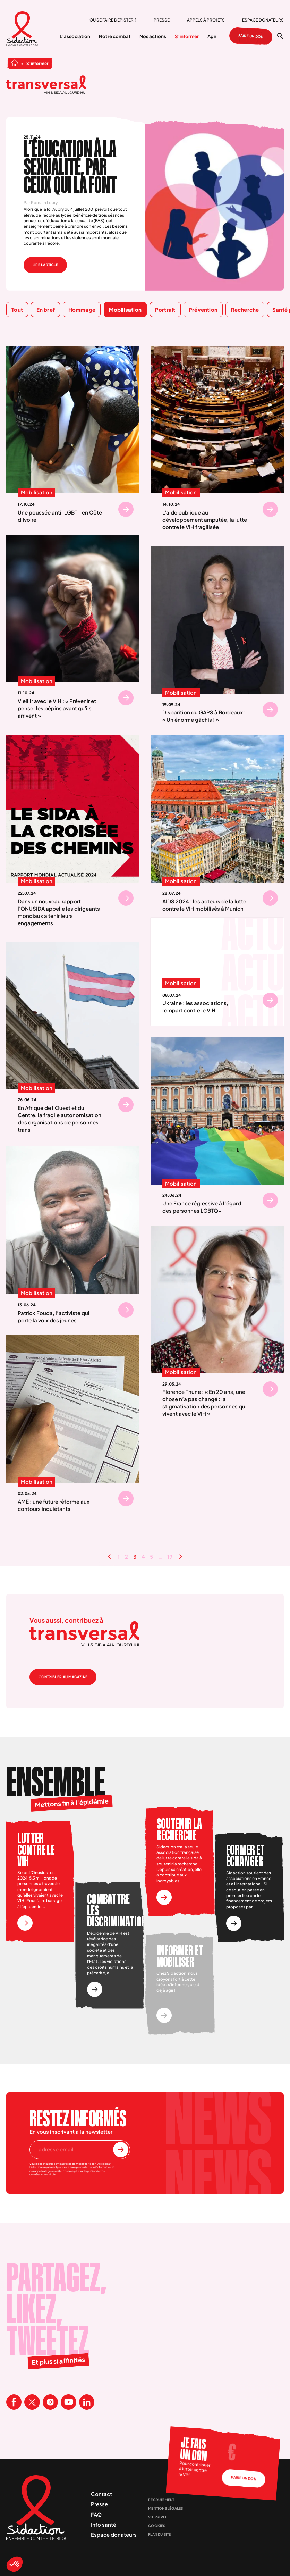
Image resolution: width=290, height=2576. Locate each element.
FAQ (96, 2514)
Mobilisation (36, 492)
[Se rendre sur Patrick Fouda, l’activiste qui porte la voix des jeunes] (126, 1310)
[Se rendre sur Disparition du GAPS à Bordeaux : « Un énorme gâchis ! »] (270, 709)
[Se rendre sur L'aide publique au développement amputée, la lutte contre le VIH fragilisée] (270, 509)
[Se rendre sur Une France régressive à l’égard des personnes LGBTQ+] (270, 1200)
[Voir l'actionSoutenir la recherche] (164, 1897)
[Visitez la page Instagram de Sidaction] (50, 2402)
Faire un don (251, 36)
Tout (17, 309)
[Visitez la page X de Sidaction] (32, 2402)
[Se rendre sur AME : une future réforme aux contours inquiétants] (126, 1498)
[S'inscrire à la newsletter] (120, 2149)
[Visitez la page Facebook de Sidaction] (14, 2402)
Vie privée (157, 2517)
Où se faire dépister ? (112, 20)
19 (169, 1556)
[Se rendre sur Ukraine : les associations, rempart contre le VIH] (270, 1000)
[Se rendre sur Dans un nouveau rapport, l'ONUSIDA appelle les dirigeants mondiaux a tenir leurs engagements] (126, 898)
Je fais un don (193, 2449)
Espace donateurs (263, 20)
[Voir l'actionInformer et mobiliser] (164, 2015)
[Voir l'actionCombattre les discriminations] (94, 1989)
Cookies (156, 2526)
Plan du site (159, 2534)
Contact (101, 2494)
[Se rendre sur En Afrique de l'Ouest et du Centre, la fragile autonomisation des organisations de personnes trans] (126, 1104)
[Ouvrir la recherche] (280, 36)
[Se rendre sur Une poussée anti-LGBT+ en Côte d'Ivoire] (126, 509)
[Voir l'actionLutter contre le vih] (25, 1923)
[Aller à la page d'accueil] (22, 29)
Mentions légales (165, 2508)
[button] (14, 2564)
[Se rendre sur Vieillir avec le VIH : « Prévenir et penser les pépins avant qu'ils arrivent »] (126, 697)
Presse (162, 20)
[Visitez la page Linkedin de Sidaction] (86, 2402)
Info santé (103, 2524)
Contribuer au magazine (63, 1677)
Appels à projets (206, 20)
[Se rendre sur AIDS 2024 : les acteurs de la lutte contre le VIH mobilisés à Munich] (270, 898)
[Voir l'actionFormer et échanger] (233, 1923)
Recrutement (161, 2500)
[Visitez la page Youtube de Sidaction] (68, 2402)
